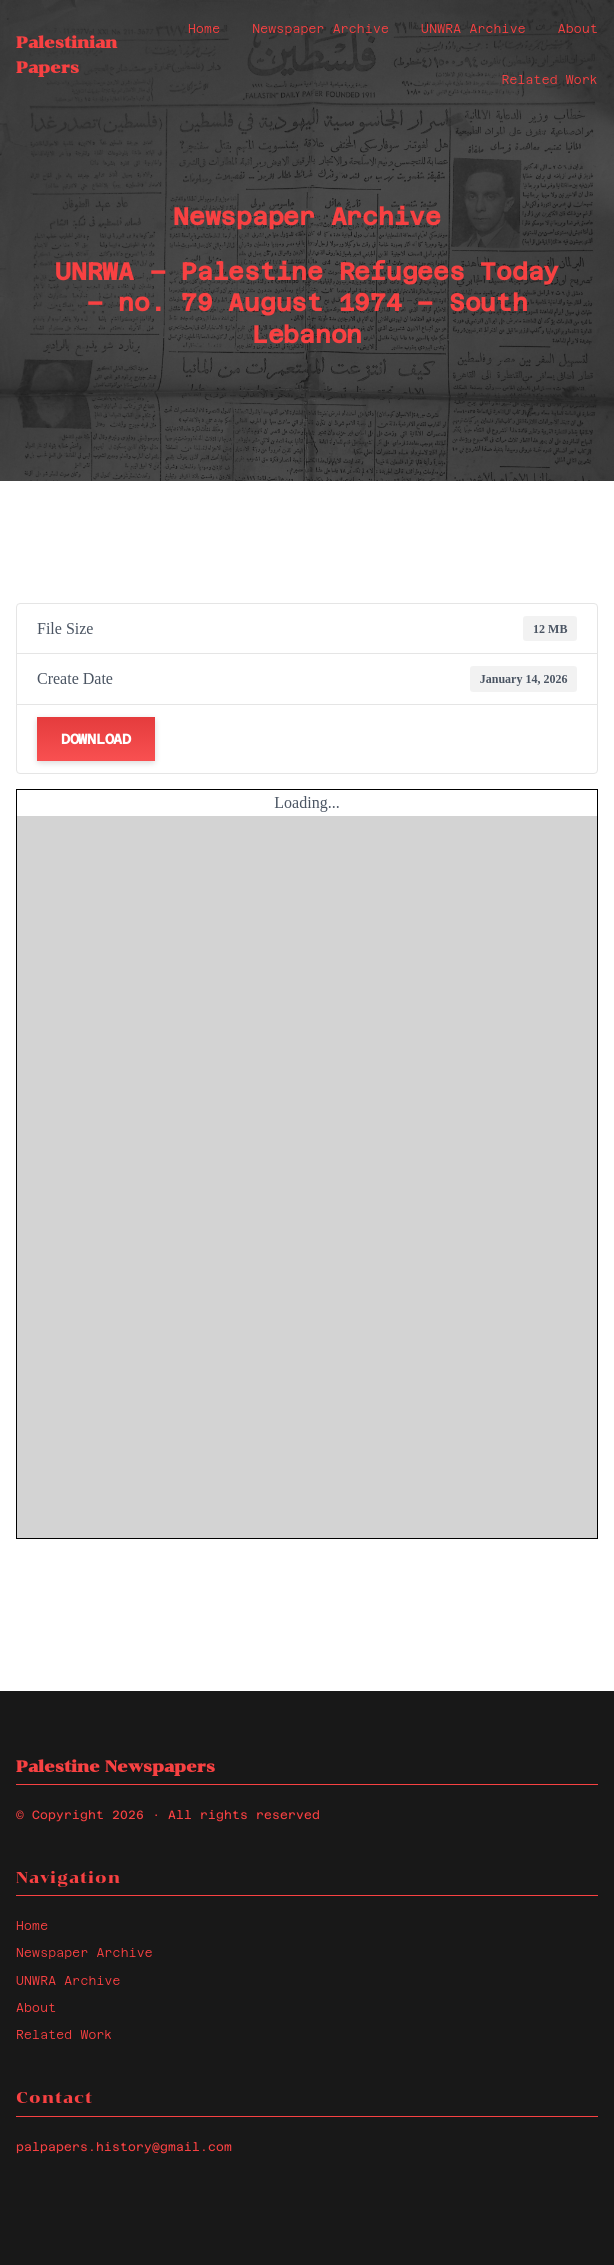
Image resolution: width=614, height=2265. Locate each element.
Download (96, 739)
